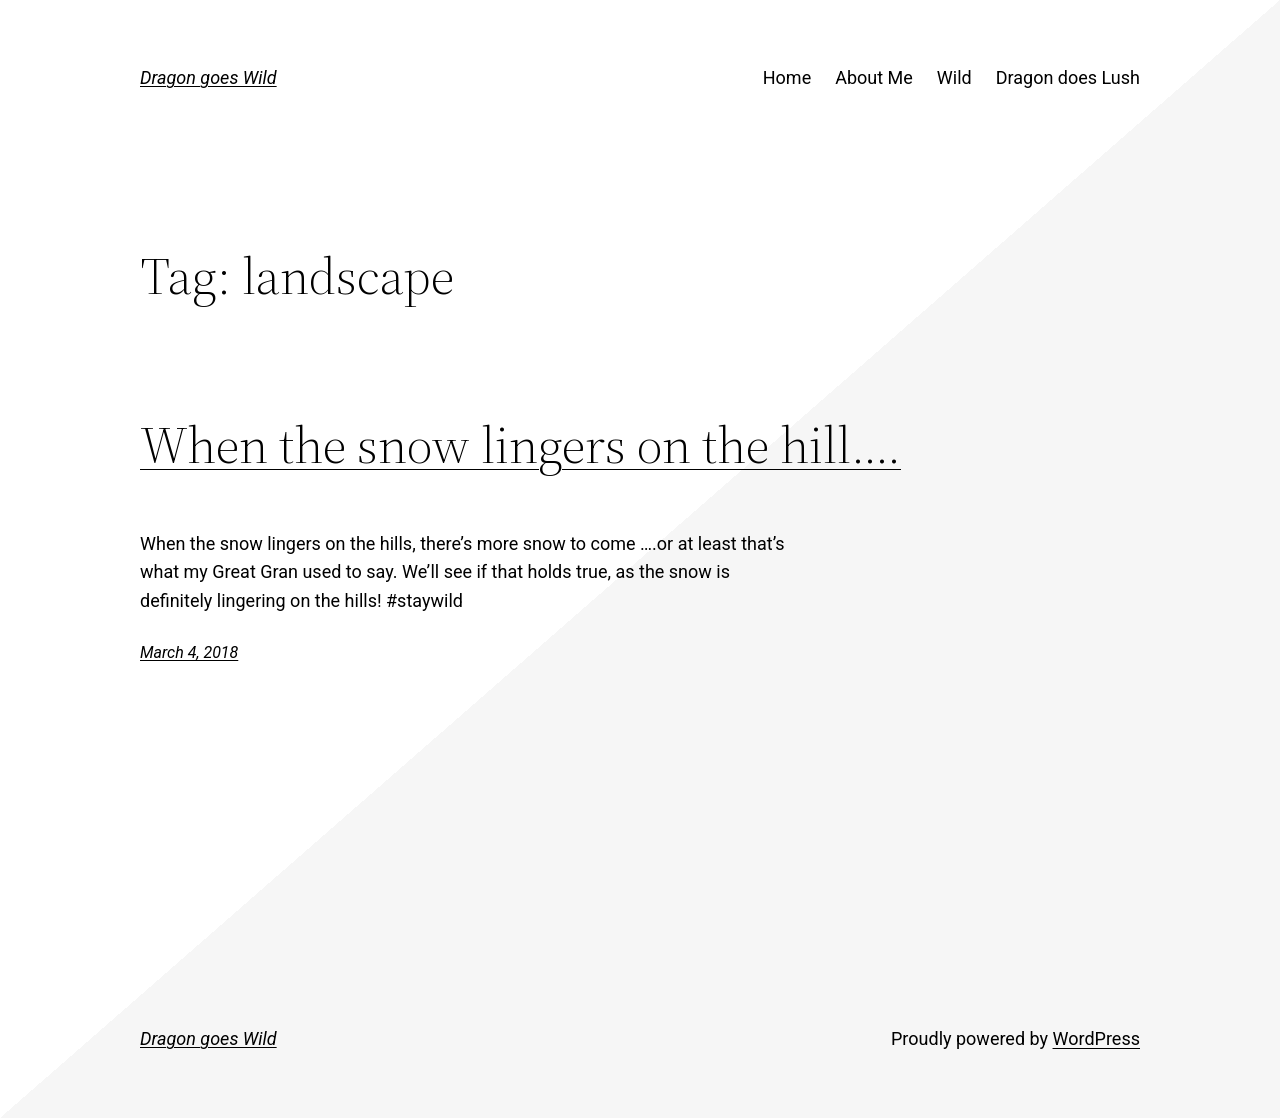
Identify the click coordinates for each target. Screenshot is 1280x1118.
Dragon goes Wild (208, 77)
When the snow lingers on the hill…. (520, 444)
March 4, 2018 (189, 652)
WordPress (1096, 1038)
